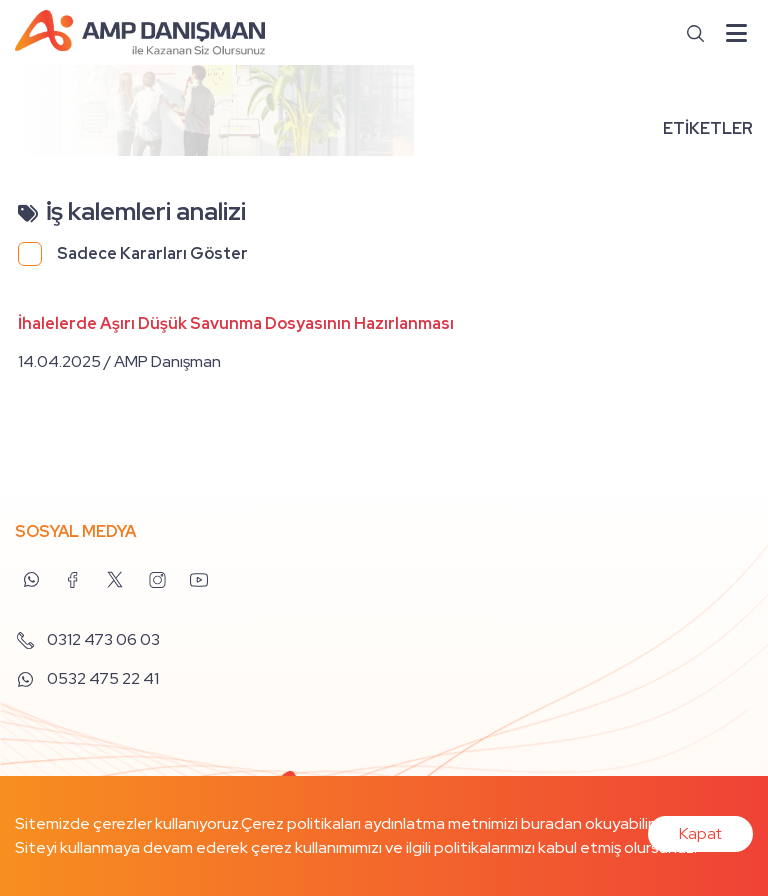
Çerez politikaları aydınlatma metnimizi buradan (411, 823)
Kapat (700, 833)
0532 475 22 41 (87, 678)
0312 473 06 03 (87, 639)
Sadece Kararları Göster (152, 253)
